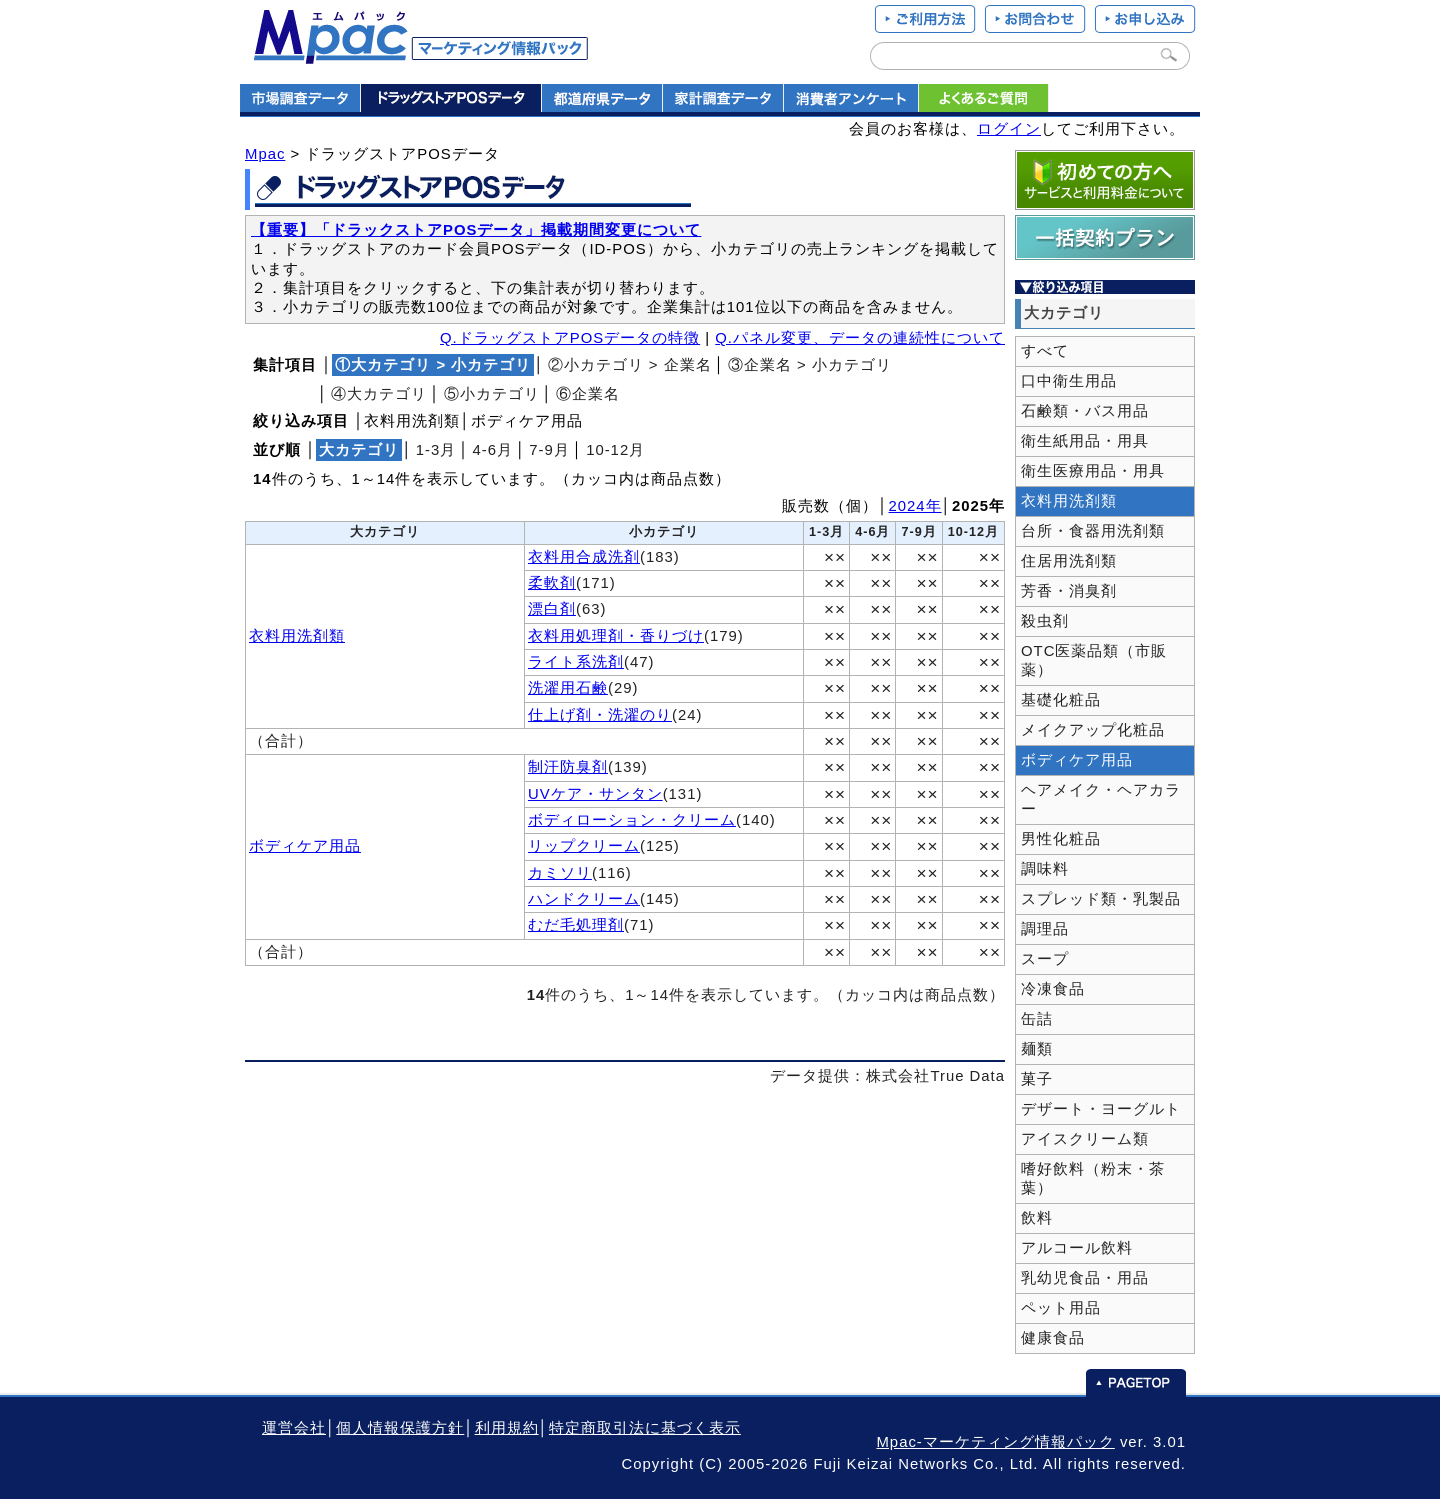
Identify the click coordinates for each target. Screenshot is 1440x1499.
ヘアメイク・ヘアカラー (1101, 799)
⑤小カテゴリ (492, 394)
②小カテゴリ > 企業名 (630, 365)
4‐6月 (493, 450)
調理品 (1045, 929)
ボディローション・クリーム (632, 820)
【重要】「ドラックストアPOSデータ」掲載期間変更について (476, 230)
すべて (1045, 351)
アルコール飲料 (1077, 1248)
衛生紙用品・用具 (1085, 441)
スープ (1045, 959)
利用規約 (507, 1428)
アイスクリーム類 (1085, 1139)
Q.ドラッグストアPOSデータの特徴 (570, 338)
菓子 (1037, 1079)
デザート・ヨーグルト (1101, 1109)
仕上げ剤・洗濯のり (600, 715)
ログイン (1009, 129)
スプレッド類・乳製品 (1101, 899)
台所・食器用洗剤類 (1093, 531)
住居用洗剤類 (1069, 561)
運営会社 (294, 1428)
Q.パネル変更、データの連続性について (860, 338)
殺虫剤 (1045, 621)
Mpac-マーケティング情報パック (995, 1442)
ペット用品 (1061, 1308)
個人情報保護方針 (400, 1428)
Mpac (265, 154)
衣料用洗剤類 (297, 636)
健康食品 (1053, 1338)
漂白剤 (552, 609)
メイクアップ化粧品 (1093, 730)
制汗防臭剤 (568, 767)
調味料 (1045, 869)
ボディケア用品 (305, 846)
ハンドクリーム (584, 899)
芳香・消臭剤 (1069, 591)
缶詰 (1037, 1019)
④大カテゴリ (379, 394)
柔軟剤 (552, 583)
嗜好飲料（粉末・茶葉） (1093, 1178)
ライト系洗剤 (576, 662)
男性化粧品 (1061, 839)
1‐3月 (436, 450)
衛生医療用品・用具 (1093, 471)
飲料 (1037, 1218)
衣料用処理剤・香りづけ (616, 636)
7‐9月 (549, 450)
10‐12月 (615, 450)
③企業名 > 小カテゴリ (810, 365)
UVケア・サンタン (595, 794)
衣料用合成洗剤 (584, 557)
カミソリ (560, 873)
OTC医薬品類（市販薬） (1094, 660)
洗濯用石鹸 (568, 688)
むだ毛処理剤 (576, 925)
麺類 (1037, 1049)
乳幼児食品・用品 (1085, 1278)
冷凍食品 (1053, 989)
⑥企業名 (588, 394)
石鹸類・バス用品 (1085, 411)
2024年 (915, 506)
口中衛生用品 (1069, 381)
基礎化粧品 (1061, 700)
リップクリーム (584, 846)
